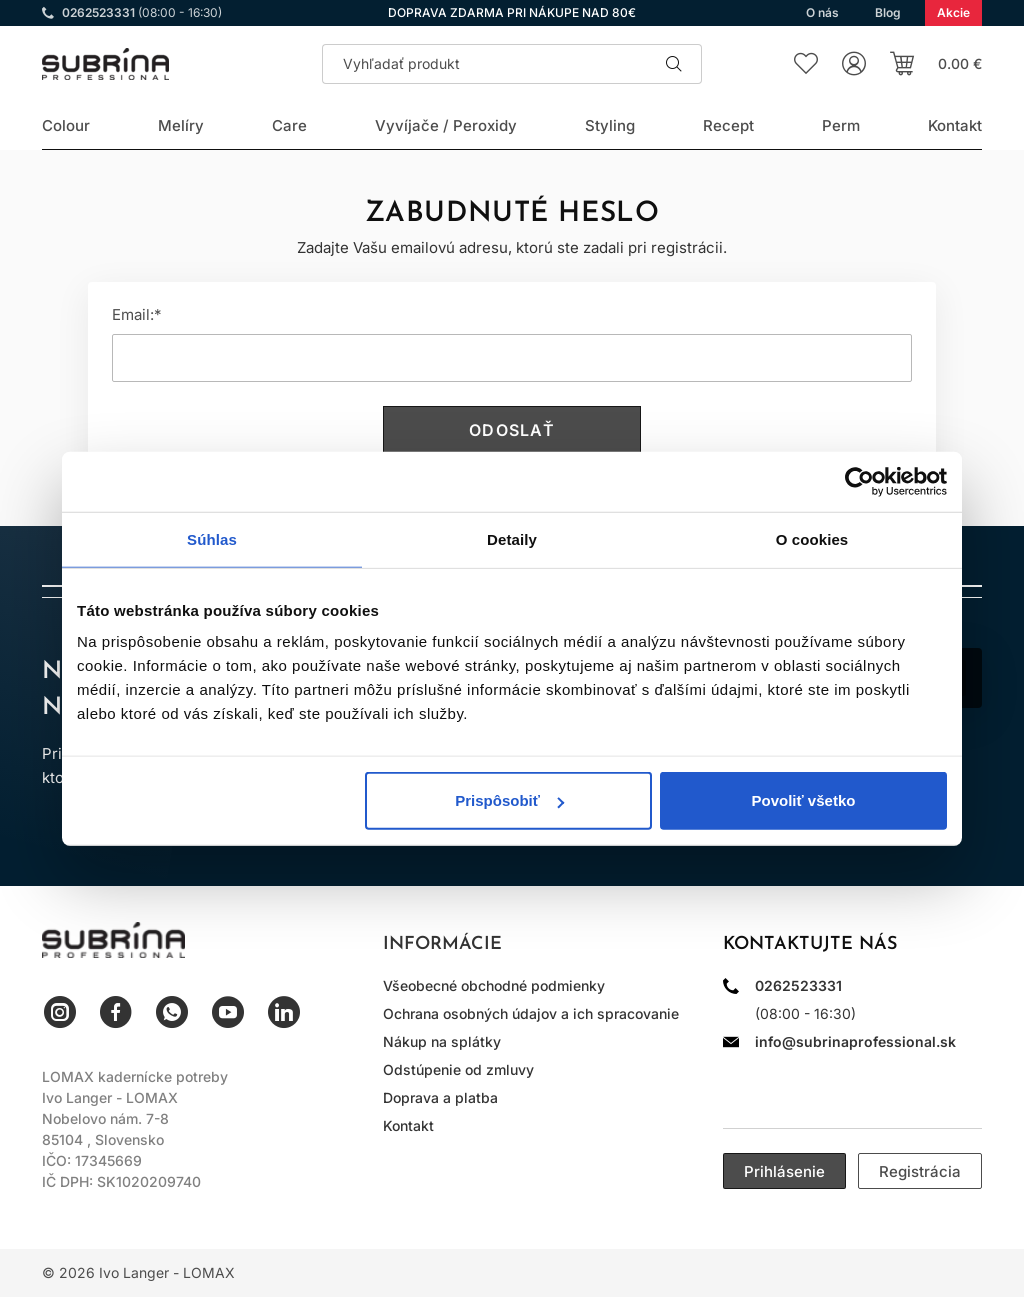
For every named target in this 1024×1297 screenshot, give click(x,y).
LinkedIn (284, 1012)
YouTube (228, 1012)
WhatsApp (172, 1012)
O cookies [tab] (812, 538)
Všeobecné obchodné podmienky (494, 985)
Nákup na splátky (442, 1041)
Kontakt (408, 1125)
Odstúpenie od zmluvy (458, 1069)
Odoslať (512, 430)
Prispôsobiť (509, 800)
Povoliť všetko (804, 800)
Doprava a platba (440, 1097)
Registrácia (920, 1171)
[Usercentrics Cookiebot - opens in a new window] (859, 481)
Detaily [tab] (512, 538)
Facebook (116, 1012)
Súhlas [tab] (212, 538)
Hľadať (674, 64)
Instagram (60, 1012)
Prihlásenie (784, 1171)
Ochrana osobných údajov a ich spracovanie (531, 1013)
